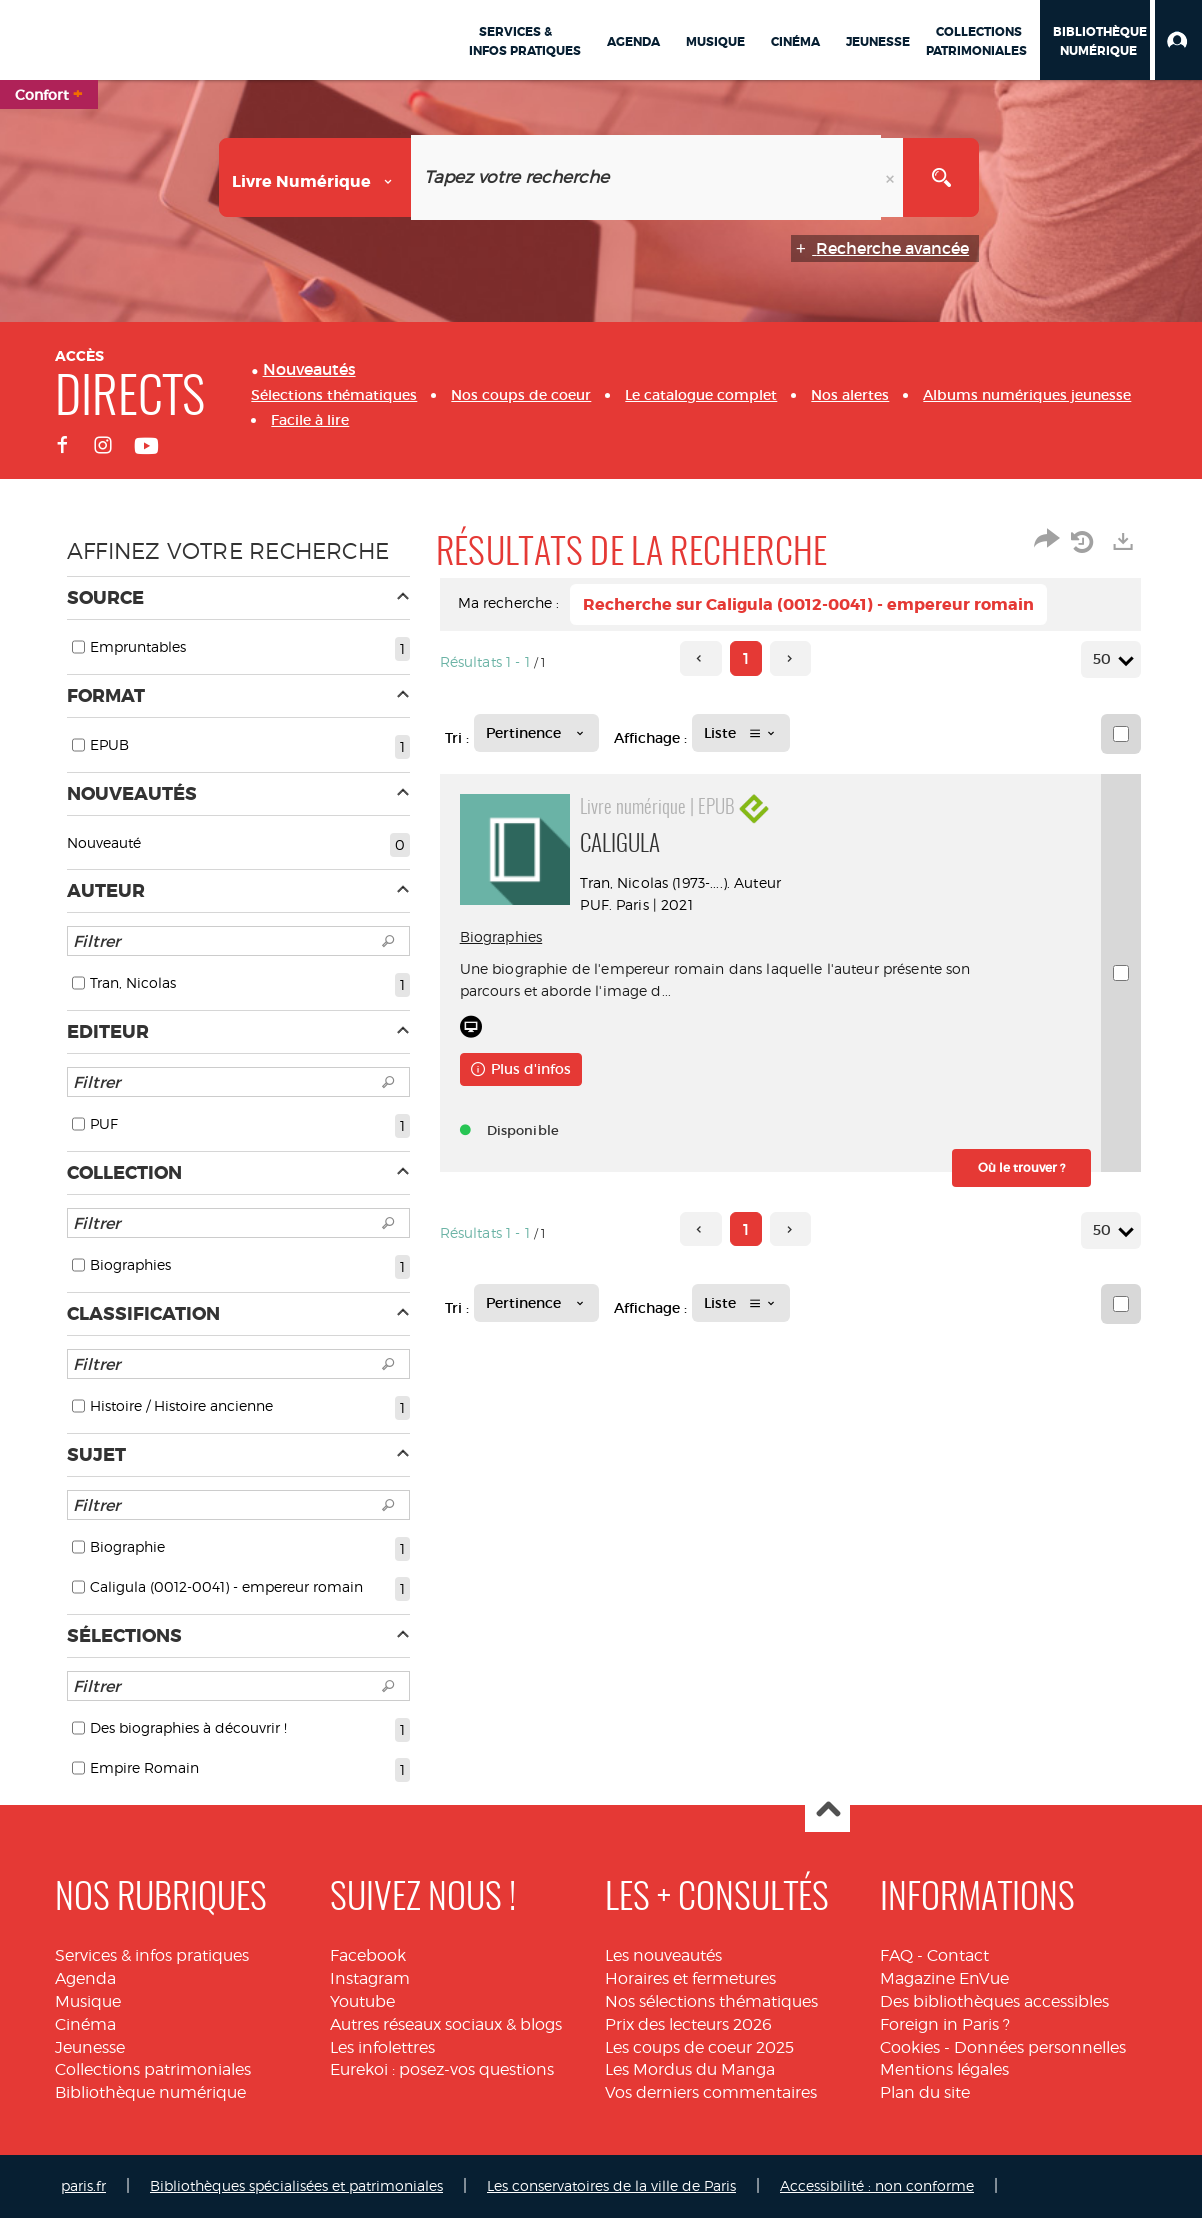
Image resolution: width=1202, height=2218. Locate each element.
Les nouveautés (663, 1955)
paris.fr (83, 2185)
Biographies (501, 936)
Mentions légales (944, 2069)
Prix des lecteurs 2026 (688, 2024)
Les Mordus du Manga (690, 2069)
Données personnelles (1040, 2047)
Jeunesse (90, 2047)
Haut (827, 1810)
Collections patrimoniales (153, 2069)
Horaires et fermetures (690, 1978)
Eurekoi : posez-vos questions (442, 2069)
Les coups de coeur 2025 (699, 2047)
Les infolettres (382, 2047)
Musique (88, 2001)
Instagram (370, 1978)
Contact (958, 1955)
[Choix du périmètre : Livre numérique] (315, 177)
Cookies (910, 2047)
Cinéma (85, 2024)
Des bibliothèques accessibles (994, 2001)
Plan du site (925, 2092)
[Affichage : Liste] (741, 733)
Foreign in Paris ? (945, 2024)
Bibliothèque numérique (150, 2092)
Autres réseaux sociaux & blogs (446, 2024)
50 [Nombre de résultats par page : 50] (1105, 659)
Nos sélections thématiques (711, 2001)
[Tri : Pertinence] (536, 733)
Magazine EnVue (944, 1978)
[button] (1178, 40)
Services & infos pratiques (152, 1955)
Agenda (85, 1978)
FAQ (896, 1955)
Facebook (368, 1955)
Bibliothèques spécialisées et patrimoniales (296, 2185)
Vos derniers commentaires (711, 2092)
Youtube (362, 2001)
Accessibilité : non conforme (877, 2185)
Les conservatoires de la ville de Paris (611, 2185)
